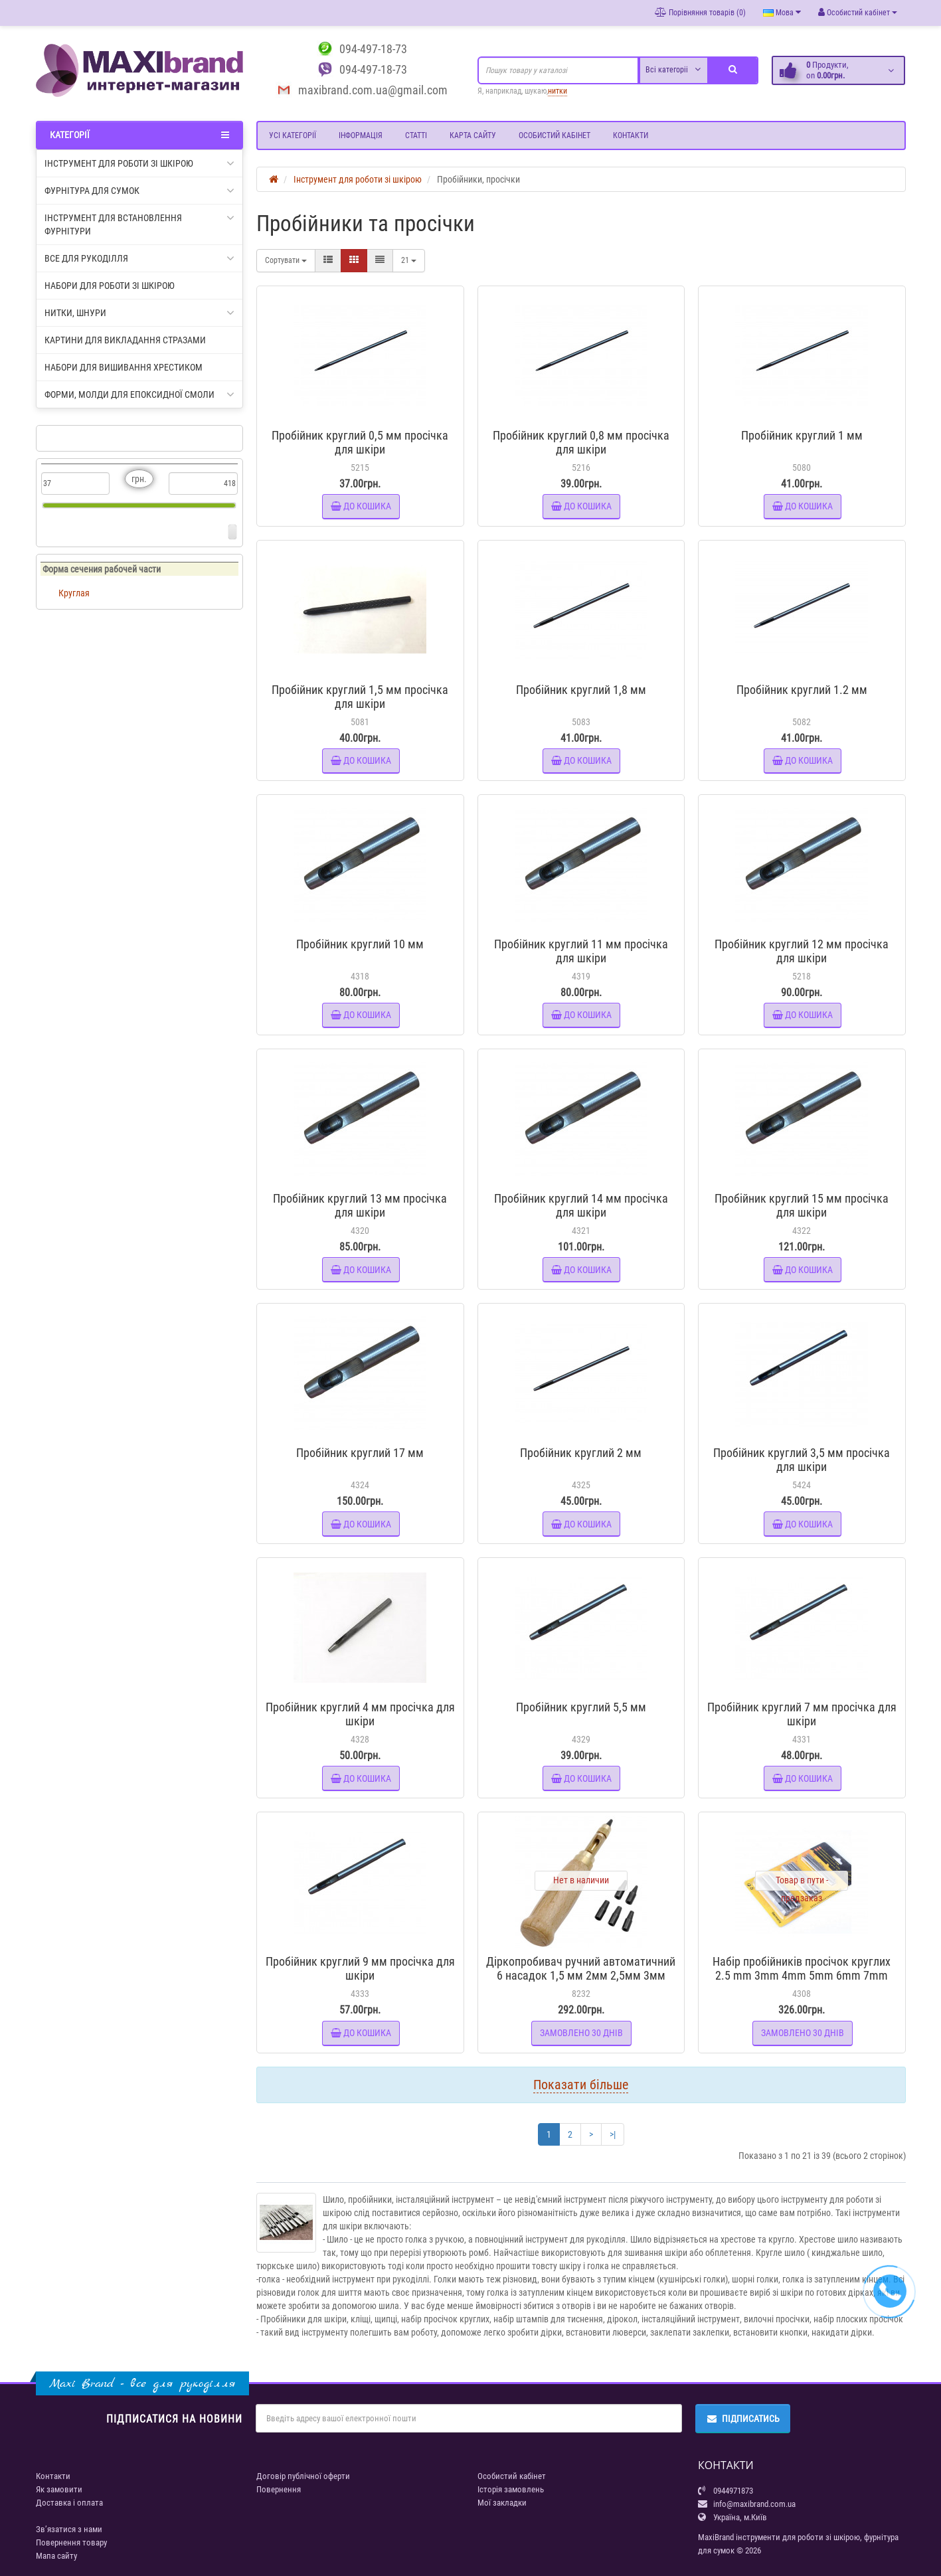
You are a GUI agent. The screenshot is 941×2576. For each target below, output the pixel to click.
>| (613, 2134)
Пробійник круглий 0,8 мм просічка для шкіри (581, 442)
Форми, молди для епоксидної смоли (139, 394)
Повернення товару (71, 2542)
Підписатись (743, 2418)
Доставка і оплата (69, 2503)
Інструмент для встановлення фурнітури (139, 223)
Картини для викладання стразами (125, 340)
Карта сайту (473, 135)
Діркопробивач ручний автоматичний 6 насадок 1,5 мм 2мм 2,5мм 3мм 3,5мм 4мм (580, 1975)
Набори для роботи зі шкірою (109, 285)
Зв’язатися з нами (69, 2529)
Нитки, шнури (139, 312)
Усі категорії (292, 135)
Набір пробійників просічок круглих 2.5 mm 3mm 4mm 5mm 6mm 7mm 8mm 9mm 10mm (802, 1975)
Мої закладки (502, 2503)
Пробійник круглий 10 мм (360, 944)
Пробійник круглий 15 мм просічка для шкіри (802, 1205)
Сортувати (286, 260)
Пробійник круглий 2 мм (581, 1453)
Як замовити (59, 2489)
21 (408, 260)
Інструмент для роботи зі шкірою (139, 163)
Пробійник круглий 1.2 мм (801, 690)
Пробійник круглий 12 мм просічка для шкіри (802, 951)
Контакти (630, 135)
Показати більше (580, 2085)
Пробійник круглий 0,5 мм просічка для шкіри (360, 442)
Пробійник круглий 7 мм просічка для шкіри (802, 1714)
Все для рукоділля (139, 258)
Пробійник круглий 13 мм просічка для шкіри (360, 1205)
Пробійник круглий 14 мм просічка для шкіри (581, 1205)
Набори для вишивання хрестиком (123, 367)
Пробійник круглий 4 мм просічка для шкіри (360, 1714)
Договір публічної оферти (303, 2476)
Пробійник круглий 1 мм (802, 435)
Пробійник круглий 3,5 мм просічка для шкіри (801, 1460)
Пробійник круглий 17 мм (360, 1453)
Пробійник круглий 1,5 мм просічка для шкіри (360, 697)
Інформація (361, 135)
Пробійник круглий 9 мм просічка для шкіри (360, 1968)
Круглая (74, 593)
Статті (416, 135)
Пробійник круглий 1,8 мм (581, 690)
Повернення (278, 2489)
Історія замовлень (510, 2489)
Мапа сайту (56, 2556)
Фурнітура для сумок (139, 190)
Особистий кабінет (554, 135)
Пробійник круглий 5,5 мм (581, 1707)
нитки (557, 91)
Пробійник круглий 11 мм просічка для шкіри (581, 951)
